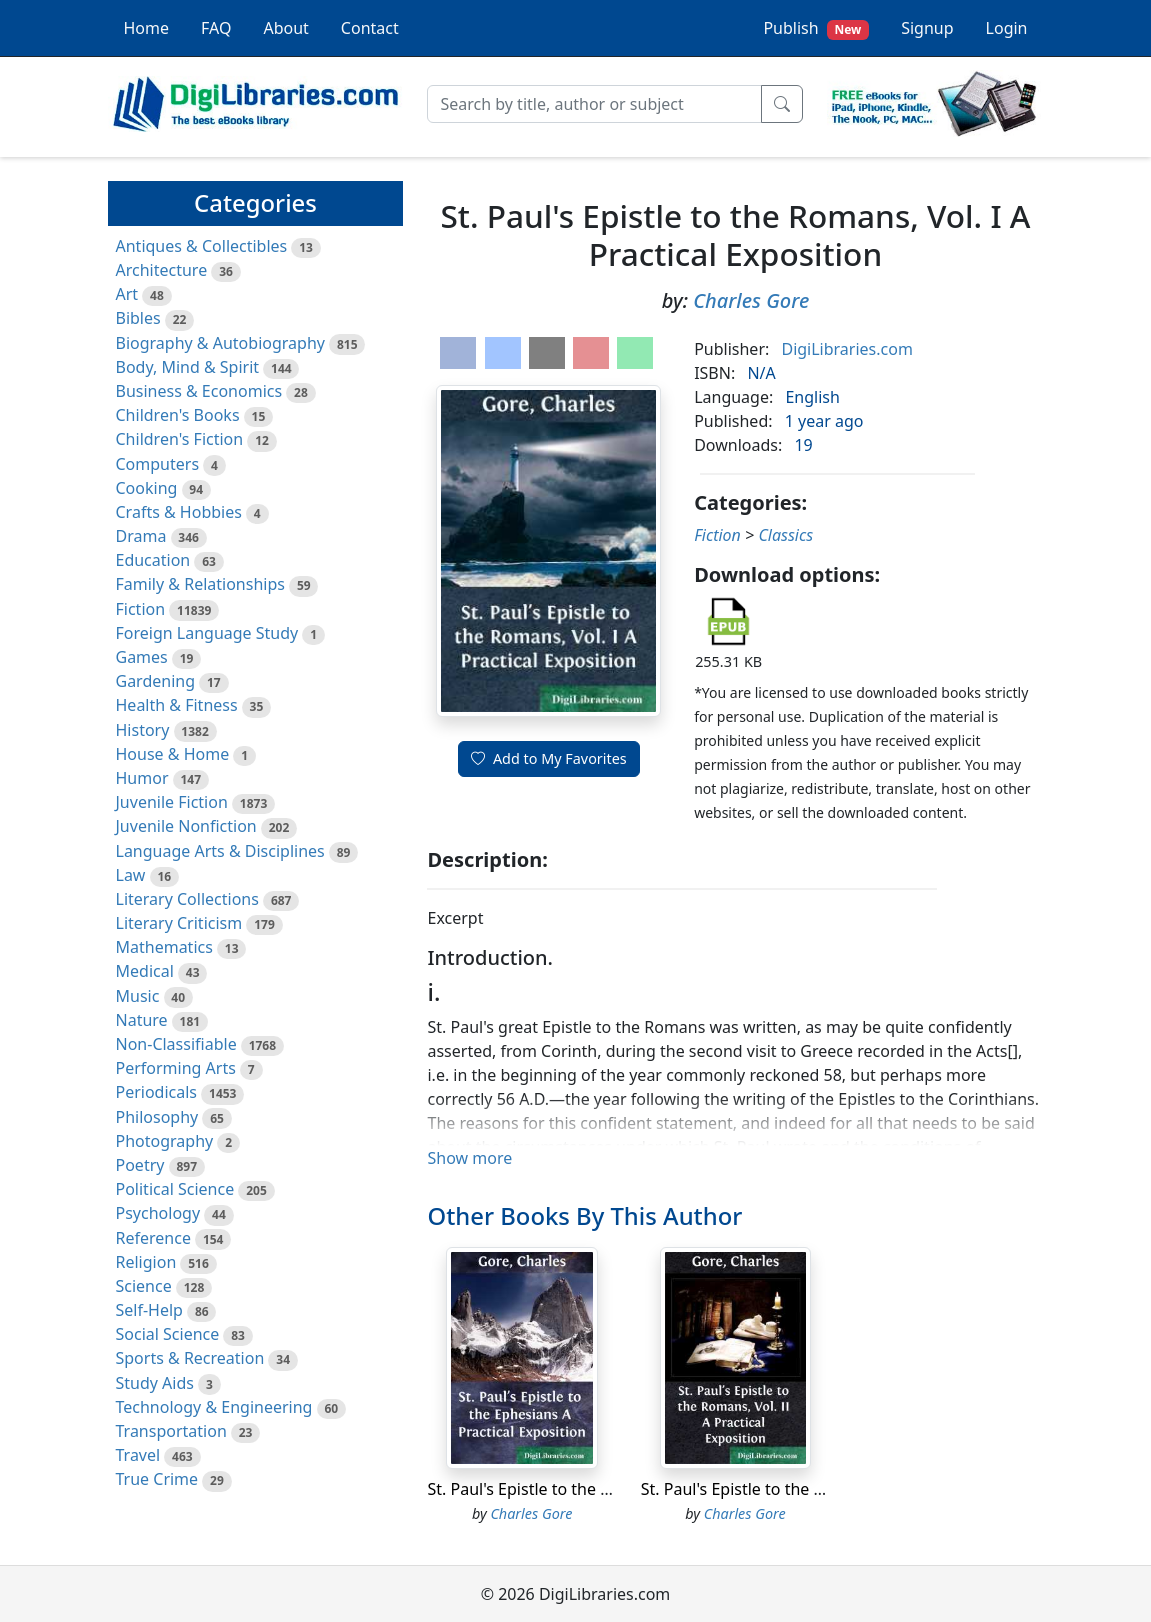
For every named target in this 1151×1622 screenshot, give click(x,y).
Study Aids (155, 1383)
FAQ (216, 28)
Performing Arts (176, 1068)
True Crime (157, 1479)
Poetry (140, 1165)
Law (131, 875)
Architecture (162, 270)
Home (147, 28)
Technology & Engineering (214, 1407)
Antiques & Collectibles (202, 246)
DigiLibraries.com (846, 349)
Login (1007, 28)
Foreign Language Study (207, 633)
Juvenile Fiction (172, 802)
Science (144, 1286)
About (285, 28)
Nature (142, 1020)
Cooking (147, 488)
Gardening (156, 681)
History (143, 730)
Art (127, 294)
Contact (370, 28)
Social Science (168, 1334)
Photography (165, 1141)
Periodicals (157, 1092)
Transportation (171, 1431)
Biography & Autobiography (220, 343)
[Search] (594, 104)
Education (153, 560)
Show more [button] (469, 1158)
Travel (138, 1455)
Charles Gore (751, 300)
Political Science (175, 1189)
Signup (927, 28)
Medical (145, 971)
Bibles (138, 318)
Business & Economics (199, 391)
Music (138, 996)
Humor (142, 778)
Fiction (141, 609)
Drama (141, 536)
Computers (158, 464)
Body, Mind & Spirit (188, 367)
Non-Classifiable (176, 1044)
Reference (153, 1238)
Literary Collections (187, 899)
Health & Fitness (177, 705)
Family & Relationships (200, 584)
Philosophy (157, 1117)
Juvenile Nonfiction (186, 826)
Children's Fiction (180, 439)
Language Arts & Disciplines (220, 851)
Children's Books (178, 415)
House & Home (173, 754)
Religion (146, 1262)
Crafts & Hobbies (179, 512)
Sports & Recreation (190, 1358)
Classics (785, 535)
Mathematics (164, 947)
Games (142, 657)
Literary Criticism (179, 923)
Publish (816, 28)
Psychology (158, 1213)
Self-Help (149, 1310)
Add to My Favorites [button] (549, 758)
